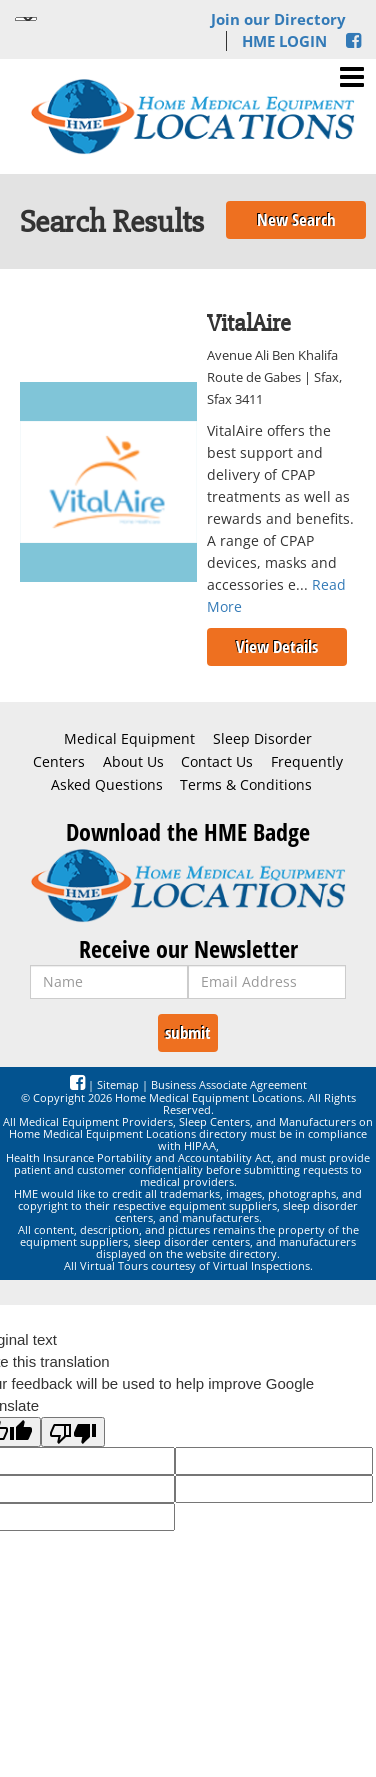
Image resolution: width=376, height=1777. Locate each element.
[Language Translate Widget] (26, 19)
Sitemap (118, 1084)
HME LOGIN (284, 41)
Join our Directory (278, 19)
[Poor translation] (73, 1432)
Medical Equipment (129, 739)
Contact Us (217, 762)
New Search (296, 219)
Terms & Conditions (246, 785)
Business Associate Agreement (229, 1084)
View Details (277, 646)
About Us (133, 762)
